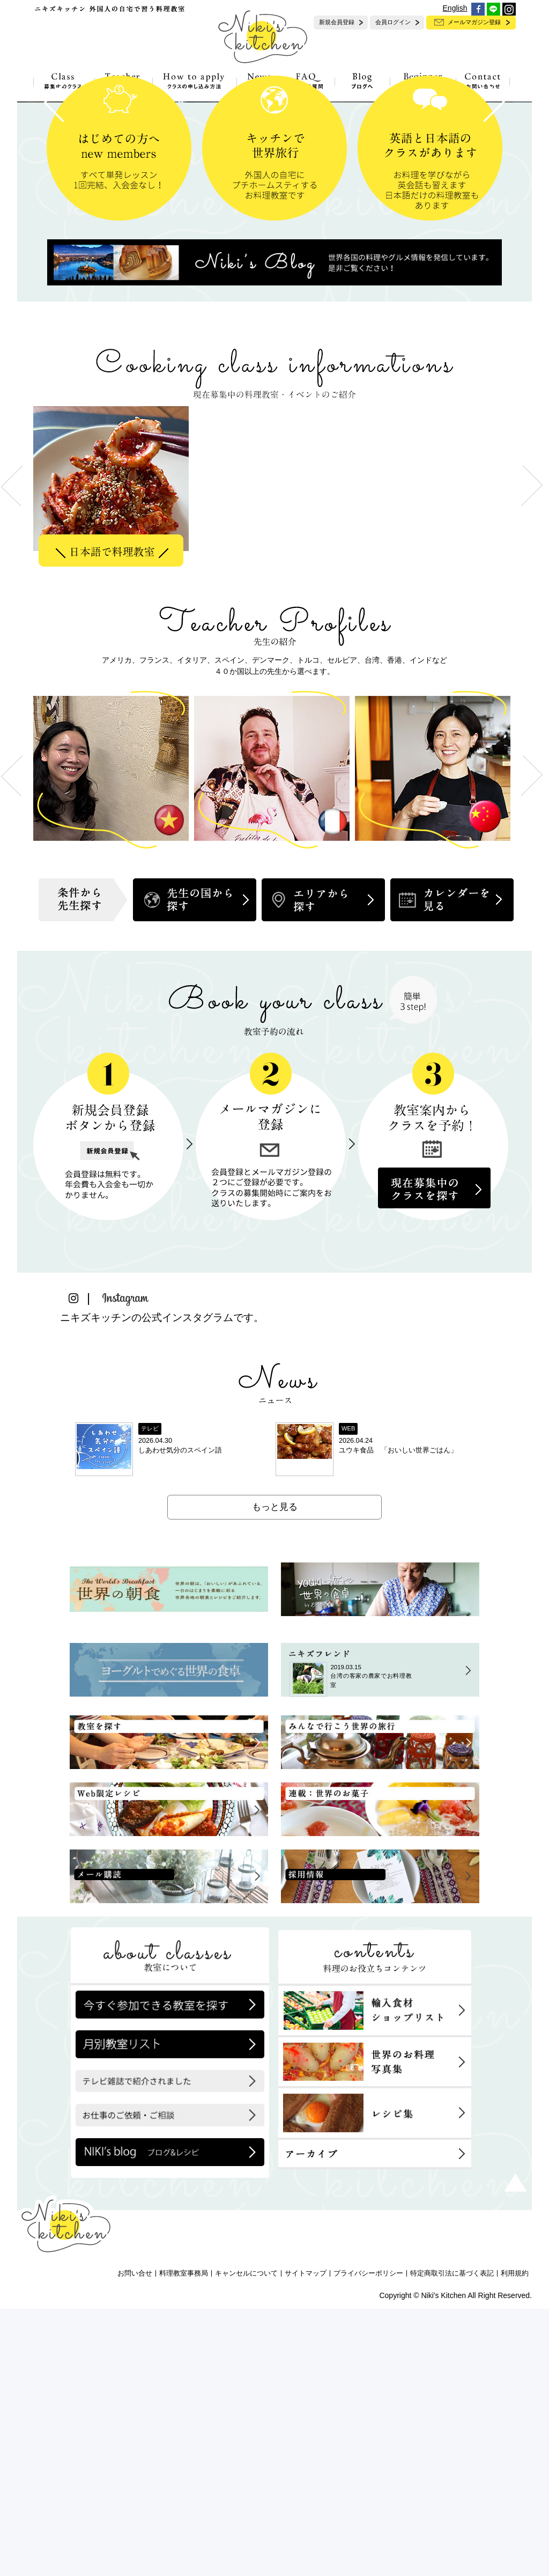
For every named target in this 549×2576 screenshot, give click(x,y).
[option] (113, 752)
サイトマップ (306, 2540)
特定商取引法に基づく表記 (452, 2540)
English (455, 8)
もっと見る (275, 1774)
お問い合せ (134, 2540)
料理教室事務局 (183, 2540)
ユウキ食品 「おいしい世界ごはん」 (398, 1717)
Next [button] (532, 1042)
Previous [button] (12, 1042)
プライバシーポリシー (368, 2540)
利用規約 (515, 2540)
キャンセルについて (246, 2540)
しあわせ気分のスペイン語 (180, 1717)
